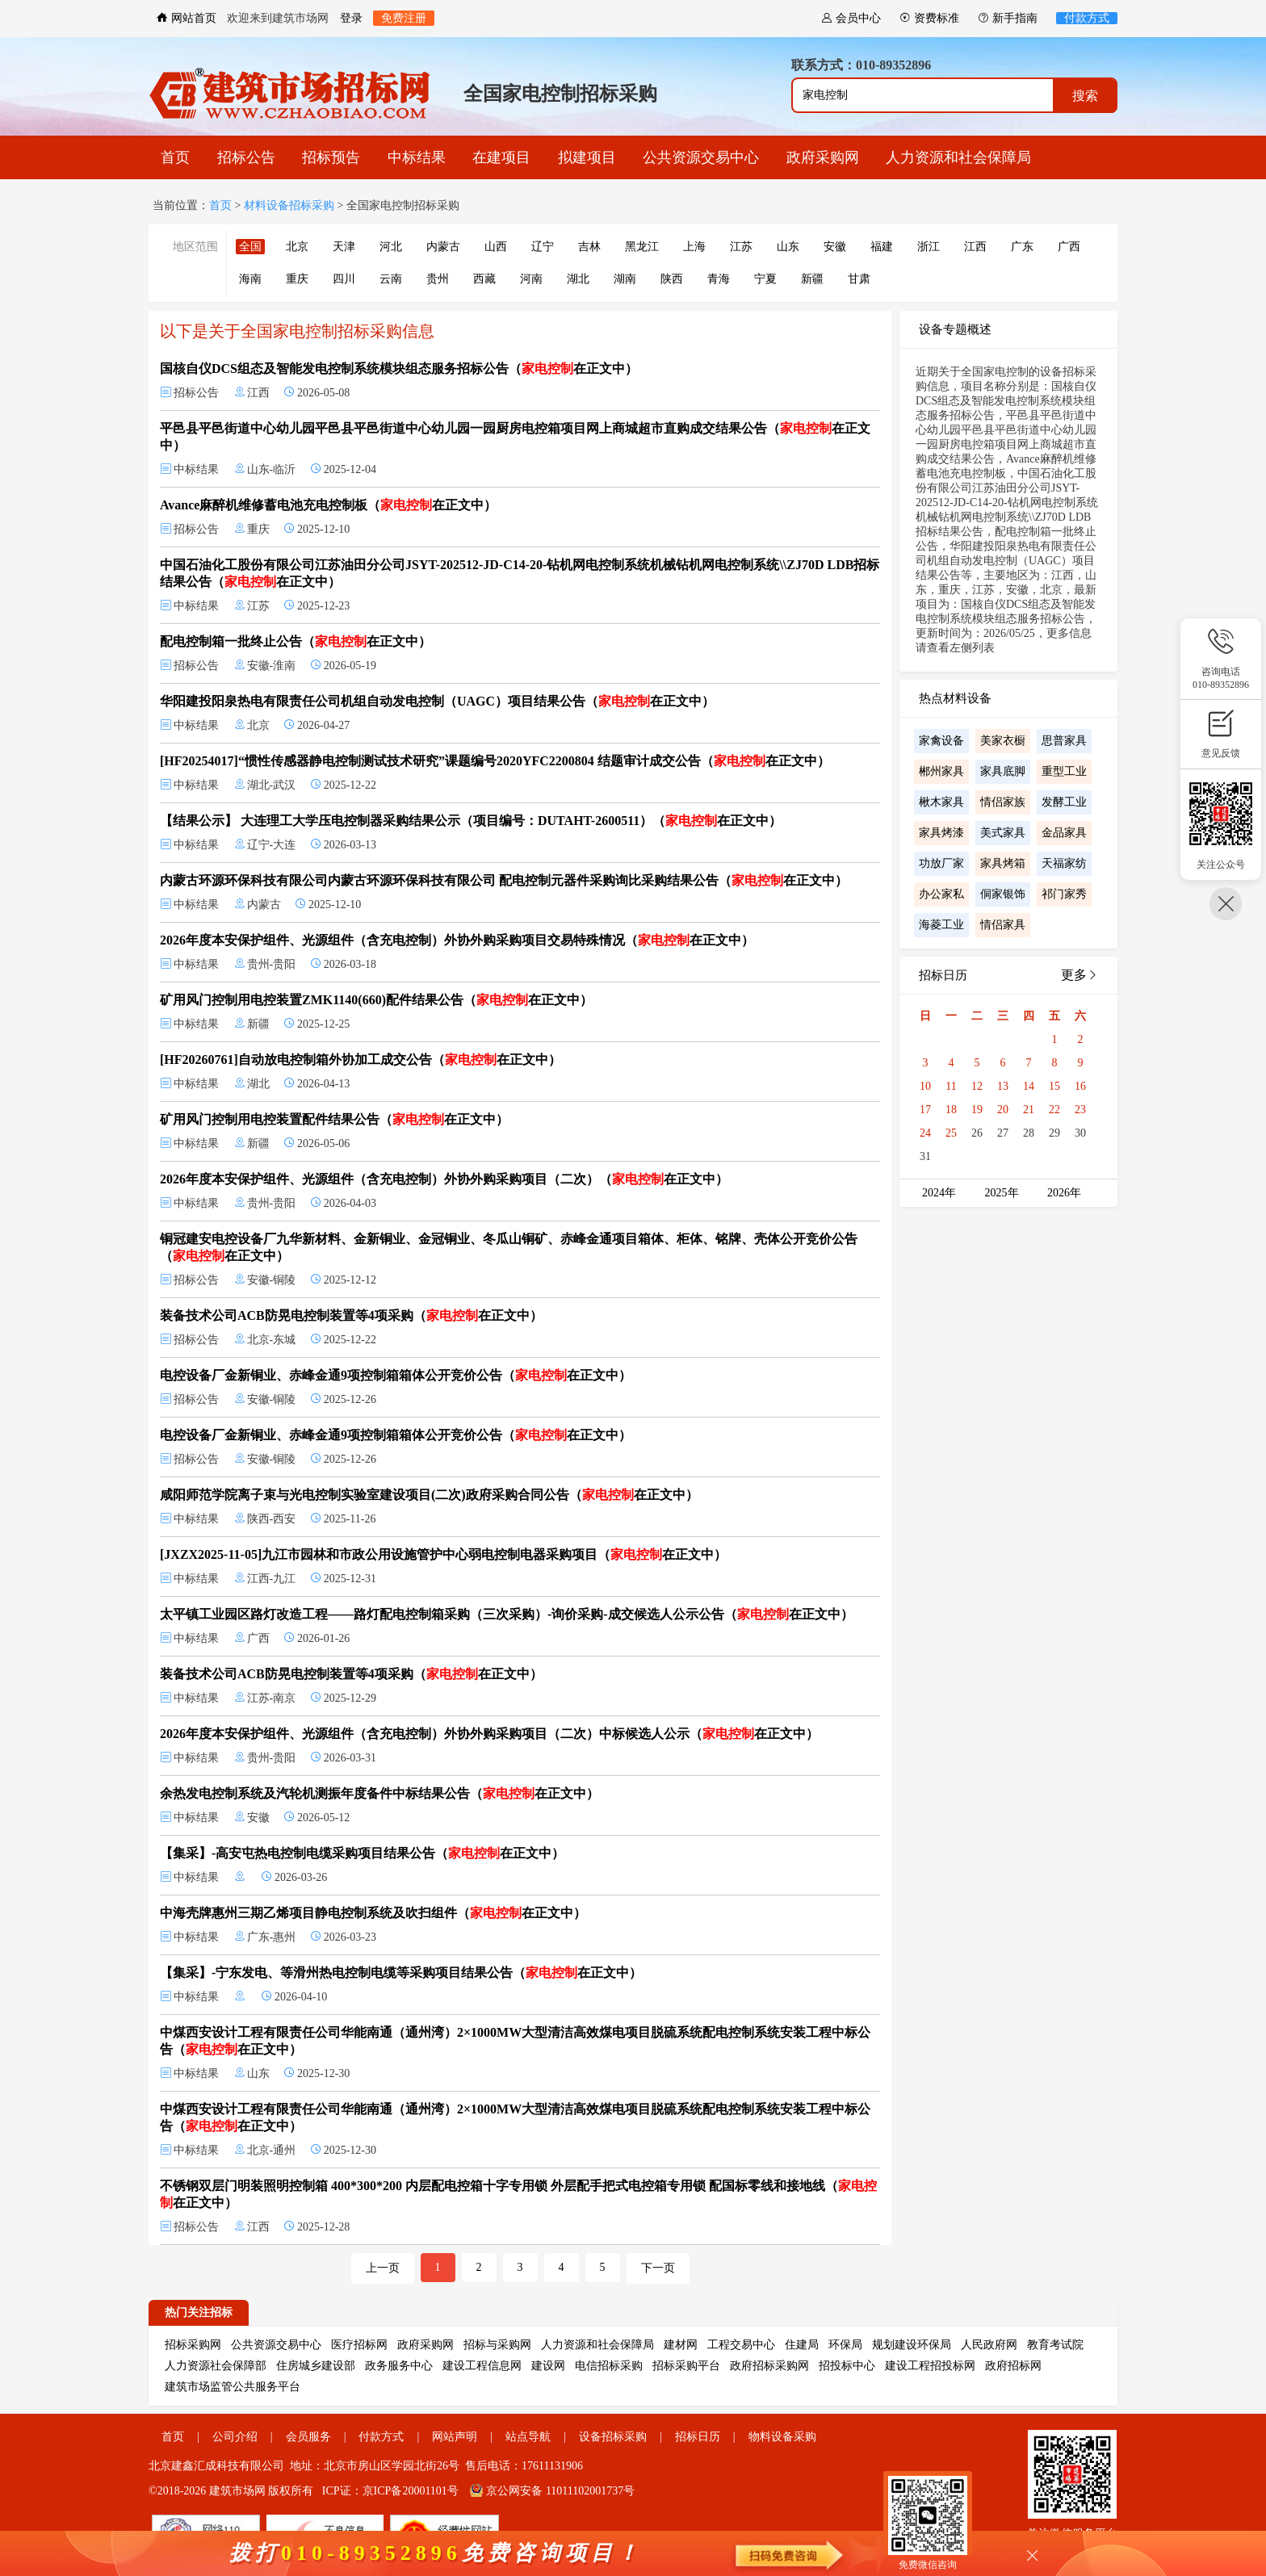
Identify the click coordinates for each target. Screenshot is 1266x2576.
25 (951, 1133)
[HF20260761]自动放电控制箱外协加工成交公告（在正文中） (360, 1059)
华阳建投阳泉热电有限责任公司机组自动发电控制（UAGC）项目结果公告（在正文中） (437, 701)
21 (1028, 1110)
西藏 (484, 279)
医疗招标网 (359, 2345)
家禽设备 (941, 741)
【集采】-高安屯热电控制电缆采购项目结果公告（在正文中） (362, 1853)
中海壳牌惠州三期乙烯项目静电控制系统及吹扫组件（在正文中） (373, 1913)
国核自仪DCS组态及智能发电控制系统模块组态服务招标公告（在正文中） (399, 368)
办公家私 (941, 894)
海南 (250, 279)
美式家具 (1002, 833)
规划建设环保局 (911, 2345)
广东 (1022, 247)
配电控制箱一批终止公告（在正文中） (295, 641)
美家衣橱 (1002, 741)
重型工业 (1064, 771)
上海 (694, 247)
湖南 (625, 279)
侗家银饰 (1002, 894)
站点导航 (528, 2437)
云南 (390, 279)
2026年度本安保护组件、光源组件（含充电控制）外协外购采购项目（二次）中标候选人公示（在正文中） (489, 1733)
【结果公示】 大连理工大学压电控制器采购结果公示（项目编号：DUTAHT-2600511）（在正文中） (471, 820)
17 (925, 1110)
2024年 (939, 1193)
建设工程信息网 (482, 2366)
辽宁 (542, 247)
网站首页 (186, 18)
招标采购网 (193, 2345)
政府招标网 (1013, 2366)
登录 (351, 18)
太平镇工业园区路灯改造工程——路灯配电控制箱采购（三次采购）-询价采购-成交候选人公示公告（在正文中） (506, 1614)
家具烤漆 (941, 833)
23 (1080, 1110)
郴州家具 (941, 771)
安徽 (835, 247)
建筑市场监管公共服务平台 (232, 2387)
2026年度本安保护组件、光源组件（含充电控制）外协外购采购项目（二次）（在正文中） (444, 1179)
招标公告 (246, 157)
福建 (881, 247)
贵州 (437, 279)
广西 (1069, 247)
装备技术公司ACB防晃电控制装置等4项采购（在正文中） (351, 1315)
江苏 (741, 247)
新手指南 (1008, 18)
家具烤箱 (1002, 863)
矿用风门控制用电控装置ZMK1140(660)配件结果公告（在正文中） (376, 1000)
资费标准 (929, 18)
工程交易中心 (741, 2345)
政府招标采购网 (769, 2366)
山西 (495, 247)
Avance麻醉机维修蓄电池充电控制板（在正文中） (328, 505)
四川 (344, 279)
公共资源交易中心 (701, 157)
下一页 (658, 2268)
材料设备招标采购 (289, 205)
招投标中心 (847, 2366)
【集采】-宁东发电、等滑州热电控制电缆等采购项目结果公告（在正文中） (401, 1972)
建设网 (548, 2366)
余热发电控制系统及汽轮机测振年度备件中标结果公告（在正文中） (379, 1793)
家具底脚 (1002, 771)
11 (950, 1086)
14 (1028, 1086)
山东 (788, 247)
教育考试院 (1055, 2345)
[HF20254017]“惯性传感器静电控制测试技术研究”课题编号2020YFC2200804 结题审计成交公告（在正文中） (495, 761)
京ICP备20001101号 (411, 2491)
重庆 (297, 279)
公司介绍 (235, 2437)
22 (1054, 1110)
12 (977, 1086)
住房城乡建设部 (315, 2366)
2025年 (1002, 1193)
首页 (175, 157)
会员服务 (308, 2437)
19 (977, 1110)
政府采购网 (822, 157)
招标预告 (331, 157)
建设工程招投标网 (930, 2366)
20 (1002, 1110)
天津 (344, 247)
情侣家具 (1002, 925)
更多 (1079, 975)
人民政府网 (989, 2345)
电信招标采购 (609, 2366)
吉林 (589, 247)
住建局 (802, 2345)
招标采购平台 (686, 2366)
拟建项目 (587, 157)
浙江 (928, 247)
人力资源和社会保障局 (958, 157)
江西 (975, 247)
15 (1054, 1086)
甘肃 (859, 279)
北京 (297, 247)
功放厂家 (941, 863)
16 (1080, 1086)
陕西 (671, 279)
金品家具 (1064, 833)
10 (925, 1086)
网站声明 (454, 2437)
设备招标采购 (613, 2437)
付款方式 (1086, 18)
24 (925, 1133)
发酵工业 (1064, 802)
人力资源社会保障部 (215, 2366)
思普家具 (1064, 741)
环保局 (845, 2345)
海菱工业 (941, 925)
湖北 (578, 279)
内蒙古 (443, 247)
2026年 (1064, 1193)
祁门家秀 (1064, 894)
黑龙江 (642, 247)
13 (1002, 1086)
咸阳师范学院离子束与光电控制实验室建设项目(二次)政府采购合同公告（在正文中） (429, 1495)
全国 (250, 247)
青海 (718, 279)
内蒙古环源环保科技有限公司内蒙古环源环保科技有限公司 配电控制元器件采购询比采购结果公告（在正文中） (504, 880)
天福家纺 (1064, 863)
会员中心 (851, 18)
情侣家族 (1002, 802)
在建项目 (501, 157)
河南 (531, 279)
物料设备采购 (782, 2437)
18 (951, 1110)
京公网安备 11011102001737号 (552, 2491)
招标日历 (697, 2437)
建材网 (681, 2345)
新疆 (812, 279)
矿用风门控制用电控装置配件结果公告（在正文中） (334, 1119)
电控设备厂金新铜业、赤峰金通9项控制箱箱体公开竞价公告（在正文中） (395, 1375)
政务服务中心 (399, 2366)
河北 (390, 247)
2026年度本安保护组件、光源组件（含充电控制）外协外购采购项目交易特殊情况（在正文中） (457, 940)
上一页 (383, 2268)
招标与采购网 (497, 2345)
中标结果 (417, 157)
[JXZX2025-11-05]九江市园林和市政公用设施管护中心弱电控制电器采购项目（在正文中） (443, 1554)
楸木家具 (941, 802)
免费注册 (403, 18)
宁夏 (765, 279)
